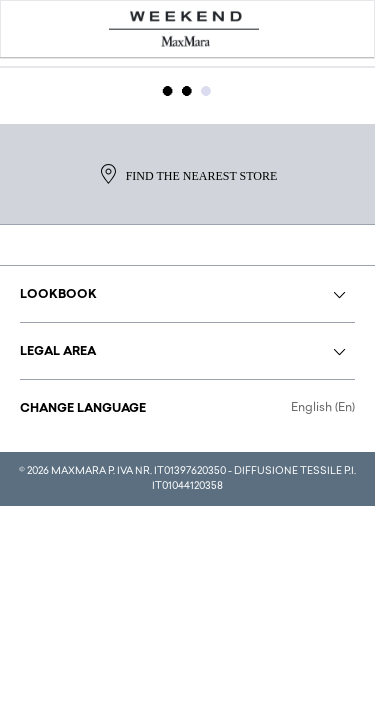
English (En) (323, 408)
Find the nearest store (188, 174)
